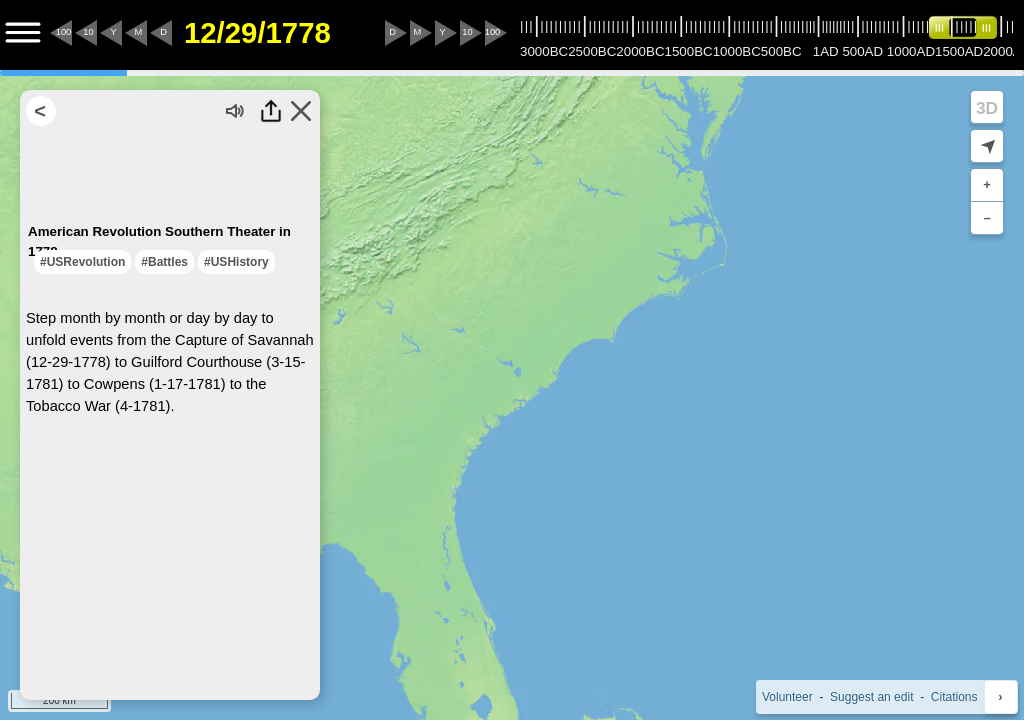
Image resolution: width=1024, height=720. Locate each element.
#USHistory (236, 262)
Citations (954, 697)
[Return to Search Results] (41, 111)
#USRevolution (82, 262)
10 (88, 32)
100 (64, 32)
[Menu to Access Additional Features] (23, 33)
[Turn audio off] (236, 111)
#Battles (164, 262)
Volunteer (787, 697)
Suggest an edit (871, 697)
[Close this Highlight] (301, 111)
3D (987, 108)
